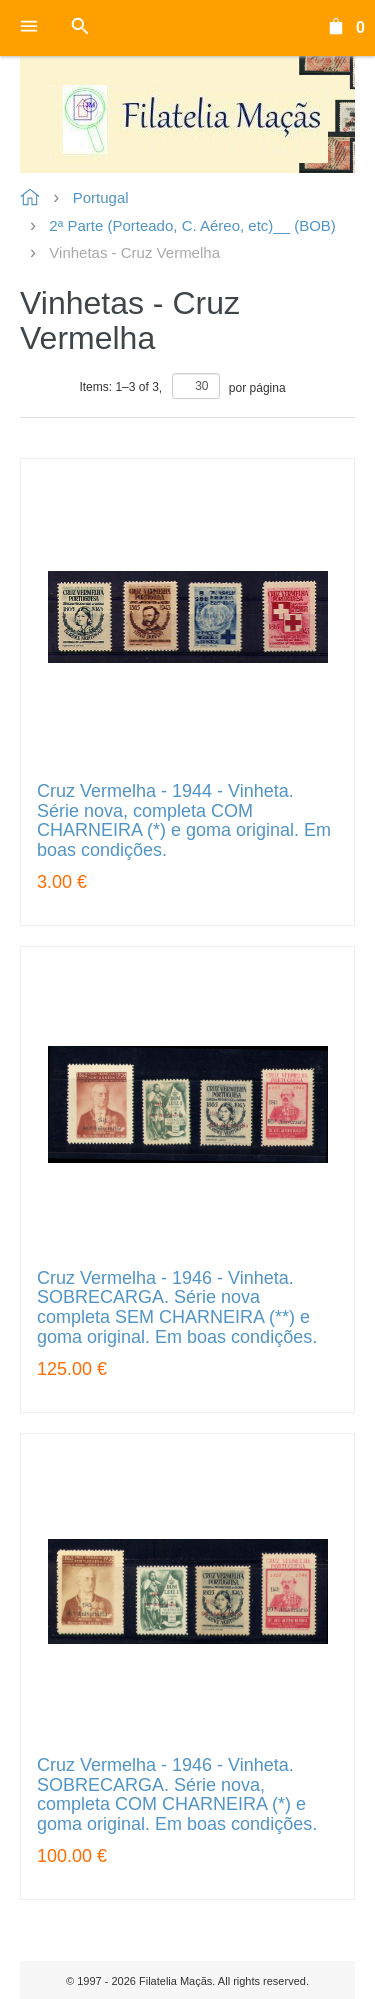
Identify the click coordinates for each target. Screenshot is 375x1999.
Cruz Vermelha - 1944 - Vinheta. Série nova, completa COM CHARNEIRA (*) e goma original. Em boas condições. (184, 821)
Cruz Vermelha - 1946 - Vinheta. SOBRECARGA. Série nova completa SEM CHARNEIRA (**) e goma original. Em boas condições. (177, 1308)
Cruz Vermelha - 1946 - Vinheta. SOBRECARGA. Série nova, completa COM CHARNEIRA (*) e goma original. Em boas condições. (177, 1795)
